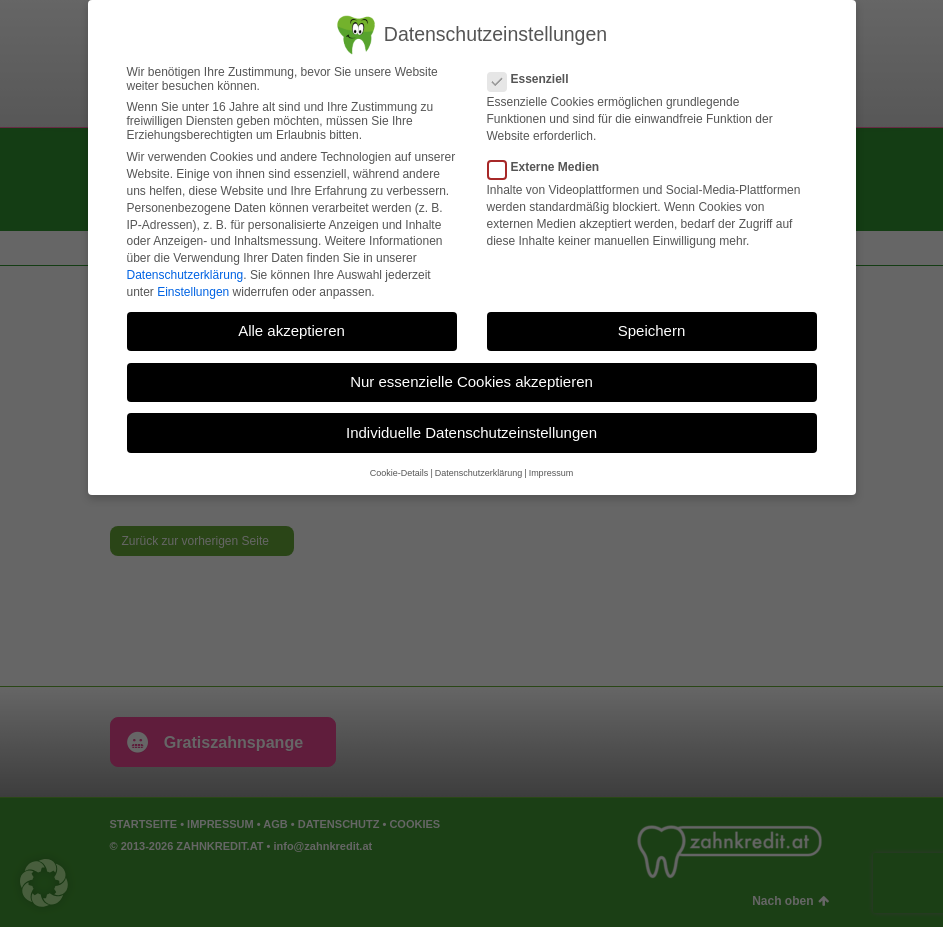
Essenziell (534, 79)
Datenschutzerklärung (185, 275)
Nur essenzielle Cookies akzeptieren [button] (471, 381)
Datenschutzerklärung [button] (479, 473)
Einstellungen (193, 292)
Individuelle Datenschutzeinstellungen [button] (471, 432)
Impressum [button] (551, 473)
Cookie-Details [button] (399, 473)
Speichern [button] (652, 330)
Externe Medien (550, 167)
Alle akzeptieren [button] (291, 330)
